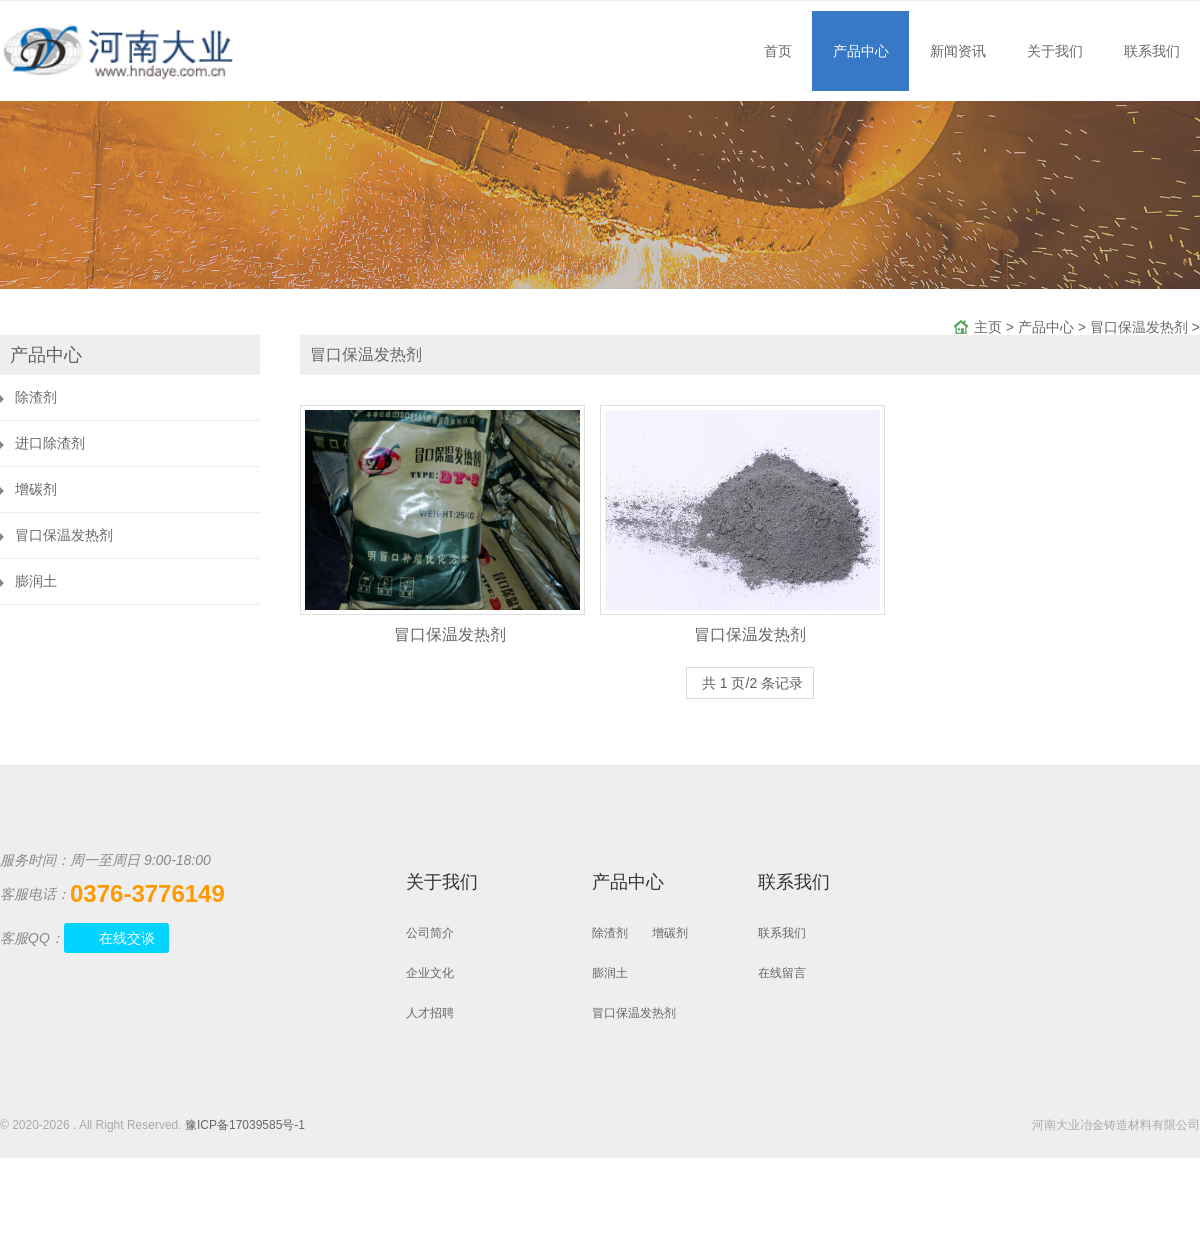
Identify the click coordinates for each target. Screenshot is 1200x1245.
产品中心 (861, 51)
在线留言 (782, 973)
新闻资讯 (958, 51)
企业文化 (430, 973)
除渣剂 (36, 397)
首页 (778, 51)
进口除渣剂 (50, 443)
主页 (988, 327)
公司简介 (430, 933)
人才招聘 (430, 1013)
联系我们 (1152, 51)
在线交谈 (127, 938)
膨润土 (36, 581)
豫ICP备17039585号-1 (245, 1125)
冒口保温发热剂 (1139, 327)
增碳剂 (36, 489)
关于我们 (1055, 51)
